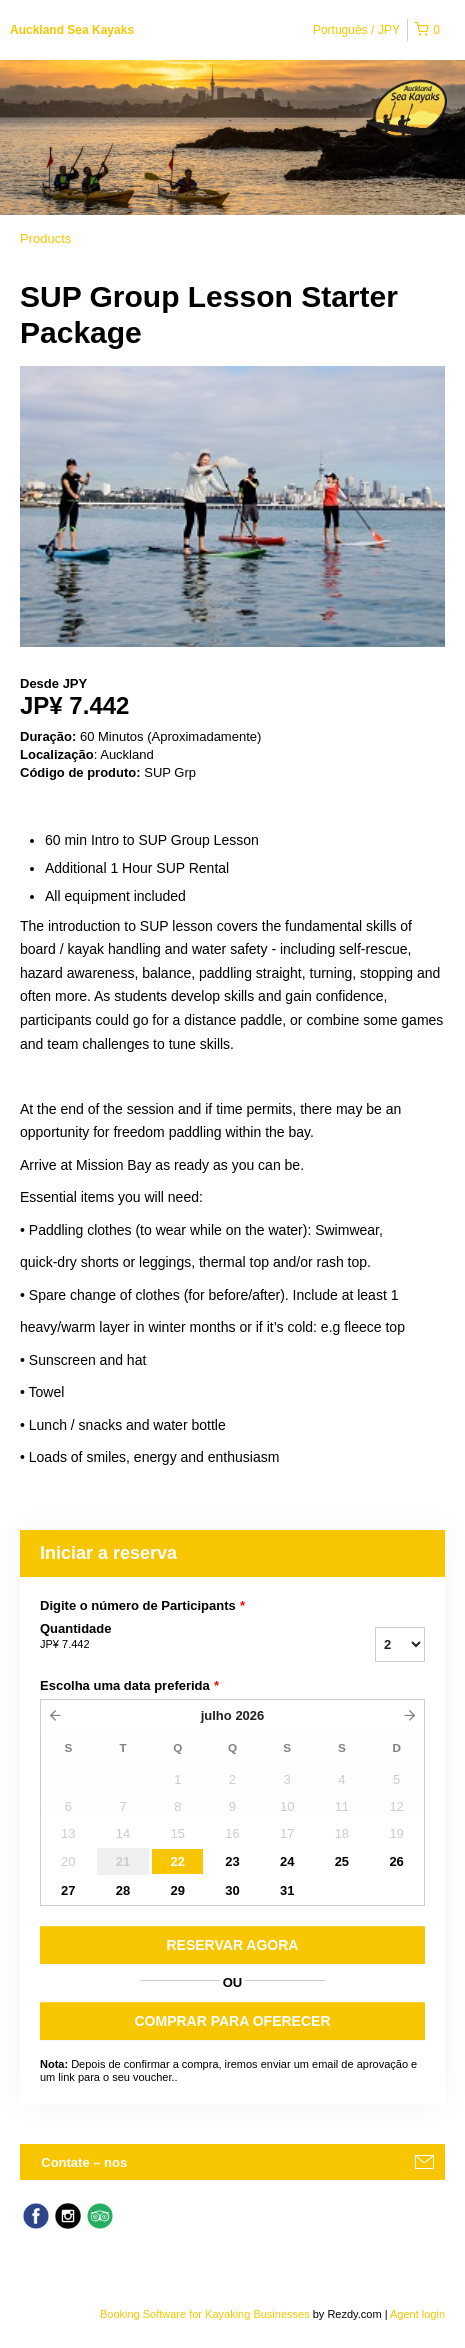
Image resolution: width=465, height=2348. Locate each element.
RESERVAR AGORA (233, 1945)
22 (178, 1861)
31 (287, 1890)
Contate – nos (84, 2162)
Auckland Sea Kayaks (72, 30)
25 (342, 1861)
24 (287, 1861)
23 (232, 1861)
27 (68, 1890)
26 (396, 1861)
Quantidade (155, 1637)
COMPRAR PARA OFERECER (232, 2021)
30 (232, 1890)
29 (178, 1890)
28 (123, 1890)
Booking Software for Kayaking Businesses (206, 2314)
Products (45, 238)
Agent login (417, 2314)
